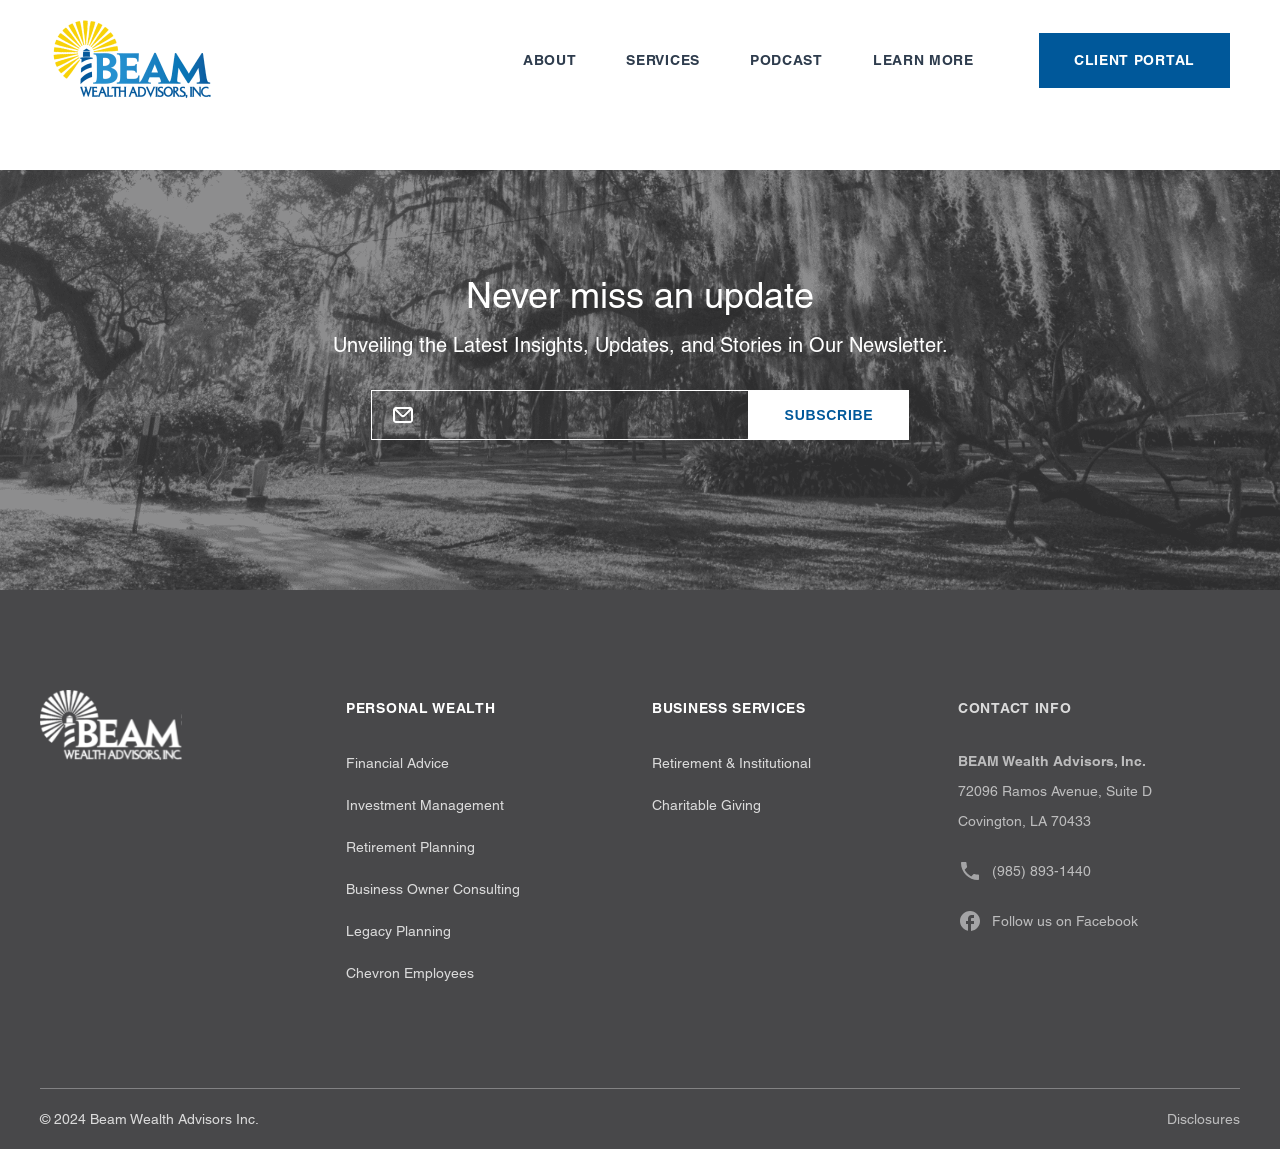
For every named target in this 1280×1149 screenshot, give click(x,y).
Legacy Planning (398, 931)
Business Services (729, 708)
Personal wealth (421, 708)
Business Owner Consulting (433, 889)
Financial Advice (397, 763)
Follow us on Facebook (1048, 921)
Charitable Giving (706, 805)
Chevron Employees (410, 973)
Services (663, 60)
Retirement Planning (410, 847)
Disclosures (1203, 1119)
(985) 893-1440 (1024, 871)
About (550, 60)
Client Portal (1134, 60)
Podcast (786, 60)
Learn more (923, 60)
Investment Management (425, 805)
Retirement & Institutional (731, 763)
